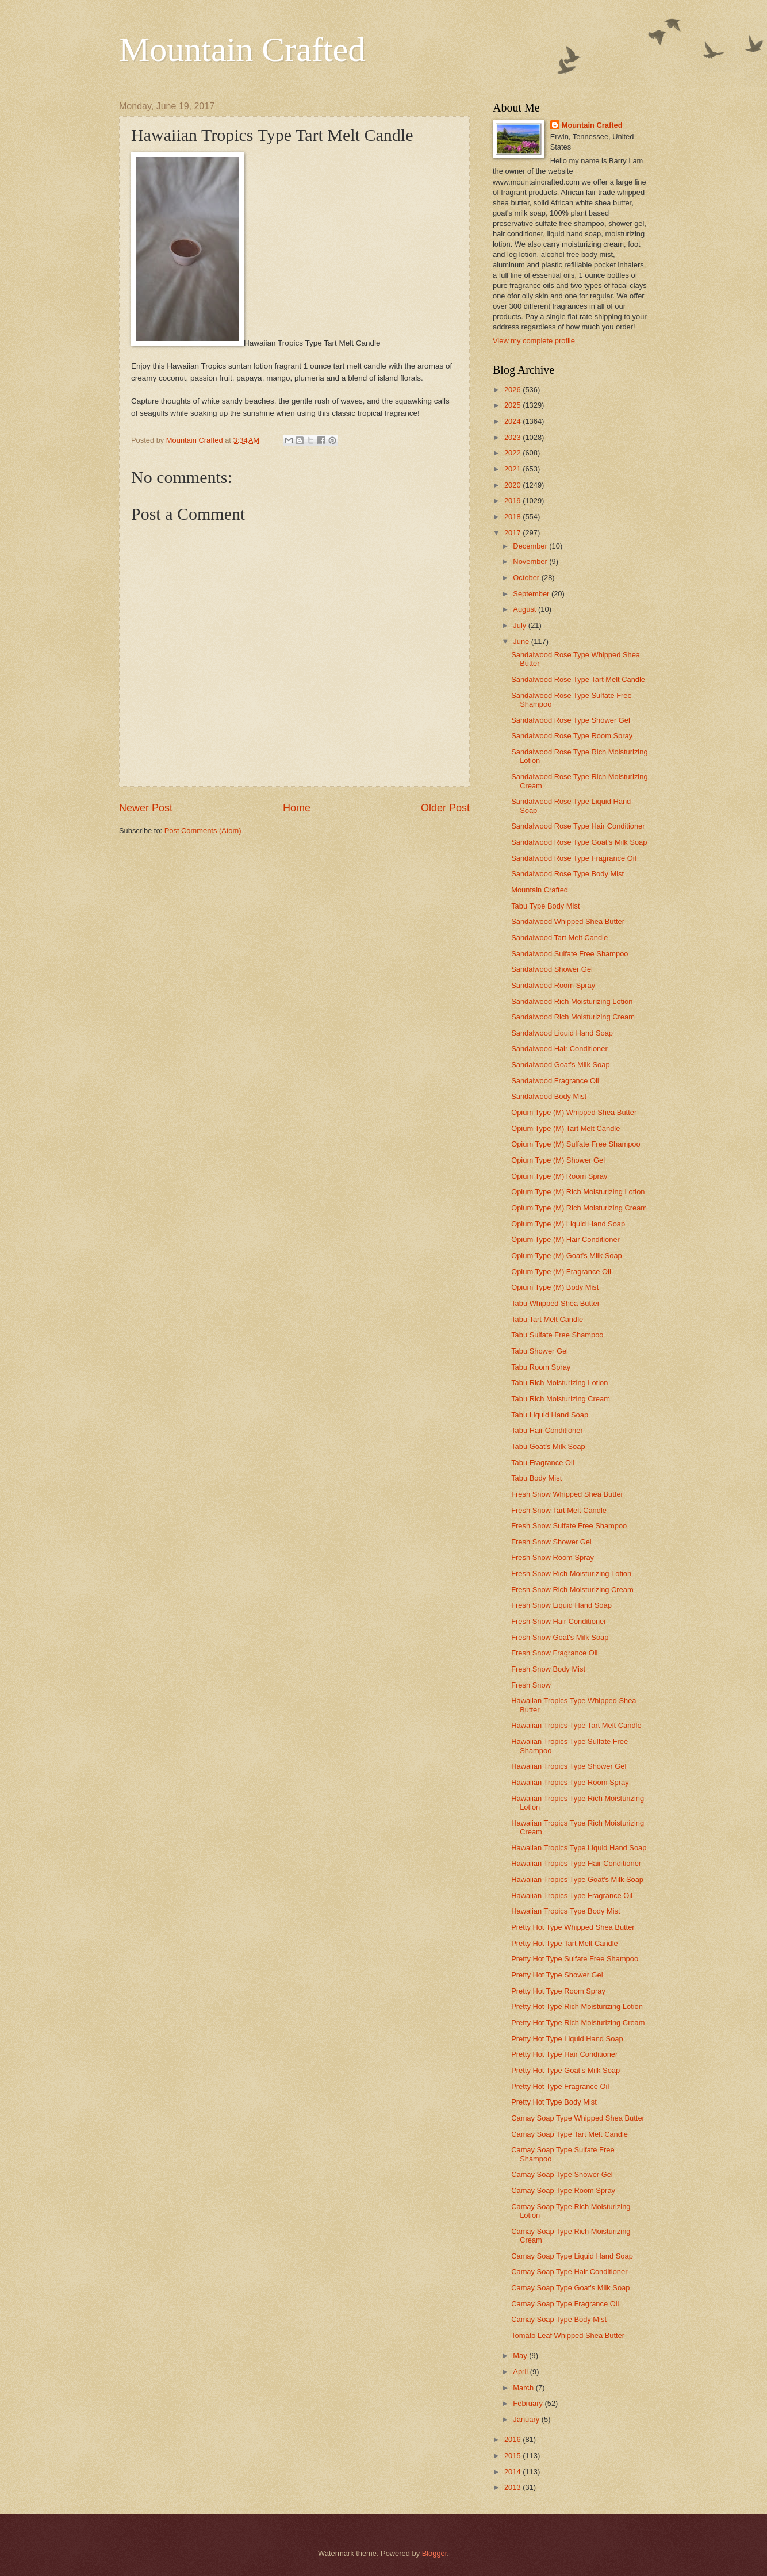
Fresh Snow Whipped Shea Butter (567, 1494)
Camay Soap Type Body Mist (559, 2319)
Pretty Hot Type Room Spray (558, 1991)
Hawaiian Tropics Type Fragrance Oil (571, 1895)
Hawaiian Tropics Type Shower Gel (568, 1766)
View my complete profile (534, 340)
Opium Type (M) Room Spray (559, 1176)
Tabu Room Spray (540, 1367)
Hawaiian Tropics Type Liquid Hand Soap (578, 1847)
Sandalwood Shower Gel (552, 969)
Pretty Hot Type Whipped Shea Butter (572, 1927)
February (528, 2403)
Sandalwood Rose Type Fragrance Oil (573, 858)
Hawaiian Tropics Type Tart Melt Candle (576, 1725)
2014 (513, 2471)
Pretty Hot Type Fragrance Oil (560, 2086)
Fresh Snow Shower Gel (551, 1542)
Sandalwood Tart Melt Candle (559, 937)
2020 (513, 485)
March (524, 2387)
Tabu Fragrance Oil (542, 1462)
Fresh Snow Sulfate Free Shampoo (569, 1525)
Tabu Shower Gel (539, 1351)
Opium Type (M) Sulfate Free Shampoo (575, 1144)
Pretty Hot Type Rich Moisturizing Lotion (577, 2006)
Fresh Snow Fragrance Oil (554, 1653)
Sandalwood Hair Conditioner (559, 1048)
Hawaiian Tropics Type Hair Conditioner (576, 1863)
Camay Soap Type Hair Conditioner (569, 2271)
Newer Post (145, 808)
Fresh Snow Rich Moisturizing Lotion (571, 1573)
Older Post (445, 808)
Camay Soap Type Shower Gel (562, 2174)
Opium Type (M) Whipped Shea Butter (573, 1112)
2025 (513, 405)
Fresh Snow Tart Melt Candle (559, 1510)
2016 (513, 2439)
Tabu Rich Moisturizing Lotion (559, 1382)
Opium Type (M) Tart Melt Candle (565, 1128)
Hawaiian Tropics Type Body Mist (565, 1911)
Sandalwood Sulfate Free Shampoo (569, 953)
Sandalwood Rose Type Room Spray (571, 735)
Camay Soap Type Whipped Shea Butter (578, 2118)
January (527, 2419)
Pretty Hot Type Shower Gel (557, 1975)
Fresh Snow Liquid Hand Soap (561, 1605)
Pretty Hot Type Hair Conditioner (564, 2054)
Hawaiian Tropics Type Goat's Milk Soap (577, 1879)
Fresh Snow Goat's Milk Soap (559, 1637)
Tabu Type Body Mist (545, 906)
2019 (513, 500)
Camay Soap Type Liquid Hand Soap (572, 2256)
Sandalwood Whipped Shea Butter (567, 921)
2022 (513, 452)
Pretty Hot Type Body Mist (554, 2102)
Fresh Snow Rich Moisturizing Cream (572, 1589)
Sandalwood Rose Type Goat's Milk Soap (579, 842)
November (531, 561)
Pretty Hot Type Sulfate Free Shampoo (574, 1958)
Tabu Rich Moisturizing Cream (560, 1398)
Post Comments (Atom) (202, 830)
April (521, 2371)
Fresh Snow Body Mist (548, 1669)
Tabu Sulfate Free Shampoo (557, 1335)
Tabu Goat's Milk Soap (548, 1446)
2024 (513, 421)
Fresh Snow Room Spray (552, 1557)
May (521, 2355)
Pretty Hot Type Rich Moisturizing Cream (578, 2022)
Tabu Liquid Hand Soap (549, 1414)
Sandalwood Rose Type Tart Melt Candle (578, 679)
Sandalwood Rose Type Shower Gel (570, 720)
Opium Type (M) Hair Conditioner (565, 1239)
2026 (513, 389)
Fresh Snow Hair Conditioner (558, 1621)
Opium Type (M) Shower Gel (558, 1160)
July (520, 625)
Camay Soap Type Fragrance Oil (565, 2303)
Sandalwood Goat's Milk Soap (560, 1064)
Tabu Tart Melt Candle (547, 1319)
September (532, 593)
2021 (513, 469)
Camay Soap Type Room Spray (563, 2190)
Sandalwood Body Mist (548, 1096)
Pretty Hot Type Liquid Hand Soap (567, 2038)
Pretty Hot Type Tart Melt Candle (564, 1943)
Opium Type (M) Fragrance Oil (561, 1271)
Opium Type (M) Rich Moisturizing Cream (579, 1207)
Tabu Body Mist (536, 1478)
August (525, 609)
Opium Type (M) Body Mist (555, 1287)
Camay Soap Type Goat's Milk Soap (570, 2287)
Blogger (434, 2553)
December (531, 546)
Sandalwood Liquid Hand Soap (562, 1033)
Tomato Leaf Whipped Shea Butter (567, 2335)
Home (296, 808)
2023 (513, 437)
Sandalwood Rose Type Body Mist (567, 873)
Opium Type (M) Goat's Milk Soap (566, 1255)
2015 (513, 2455)
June (522, 641)
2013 (513, 2487)
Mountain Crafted (242, 49)
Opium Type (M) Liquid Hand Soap (568, 1224)
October (527, 577)
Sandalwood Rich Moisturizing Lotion (571, 1001)
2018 (513, 516)
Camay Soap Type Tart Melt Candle (569, 2134)
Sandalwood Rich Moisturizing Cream (573, 1017)
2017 (513, 532)
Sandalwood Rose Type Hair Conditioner (578, 826)
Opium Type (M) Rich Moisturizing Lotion (578, 1191)
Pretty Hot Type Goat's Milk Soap (565, 2070)
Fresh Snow (531, 1685)
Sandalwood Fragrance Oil (555, 1080)
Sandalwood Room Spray (553, 985)
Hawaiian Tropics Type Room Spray (569, 1782)
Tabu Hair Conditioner (547, 1430)
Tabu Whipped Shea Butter (555, 1303)
